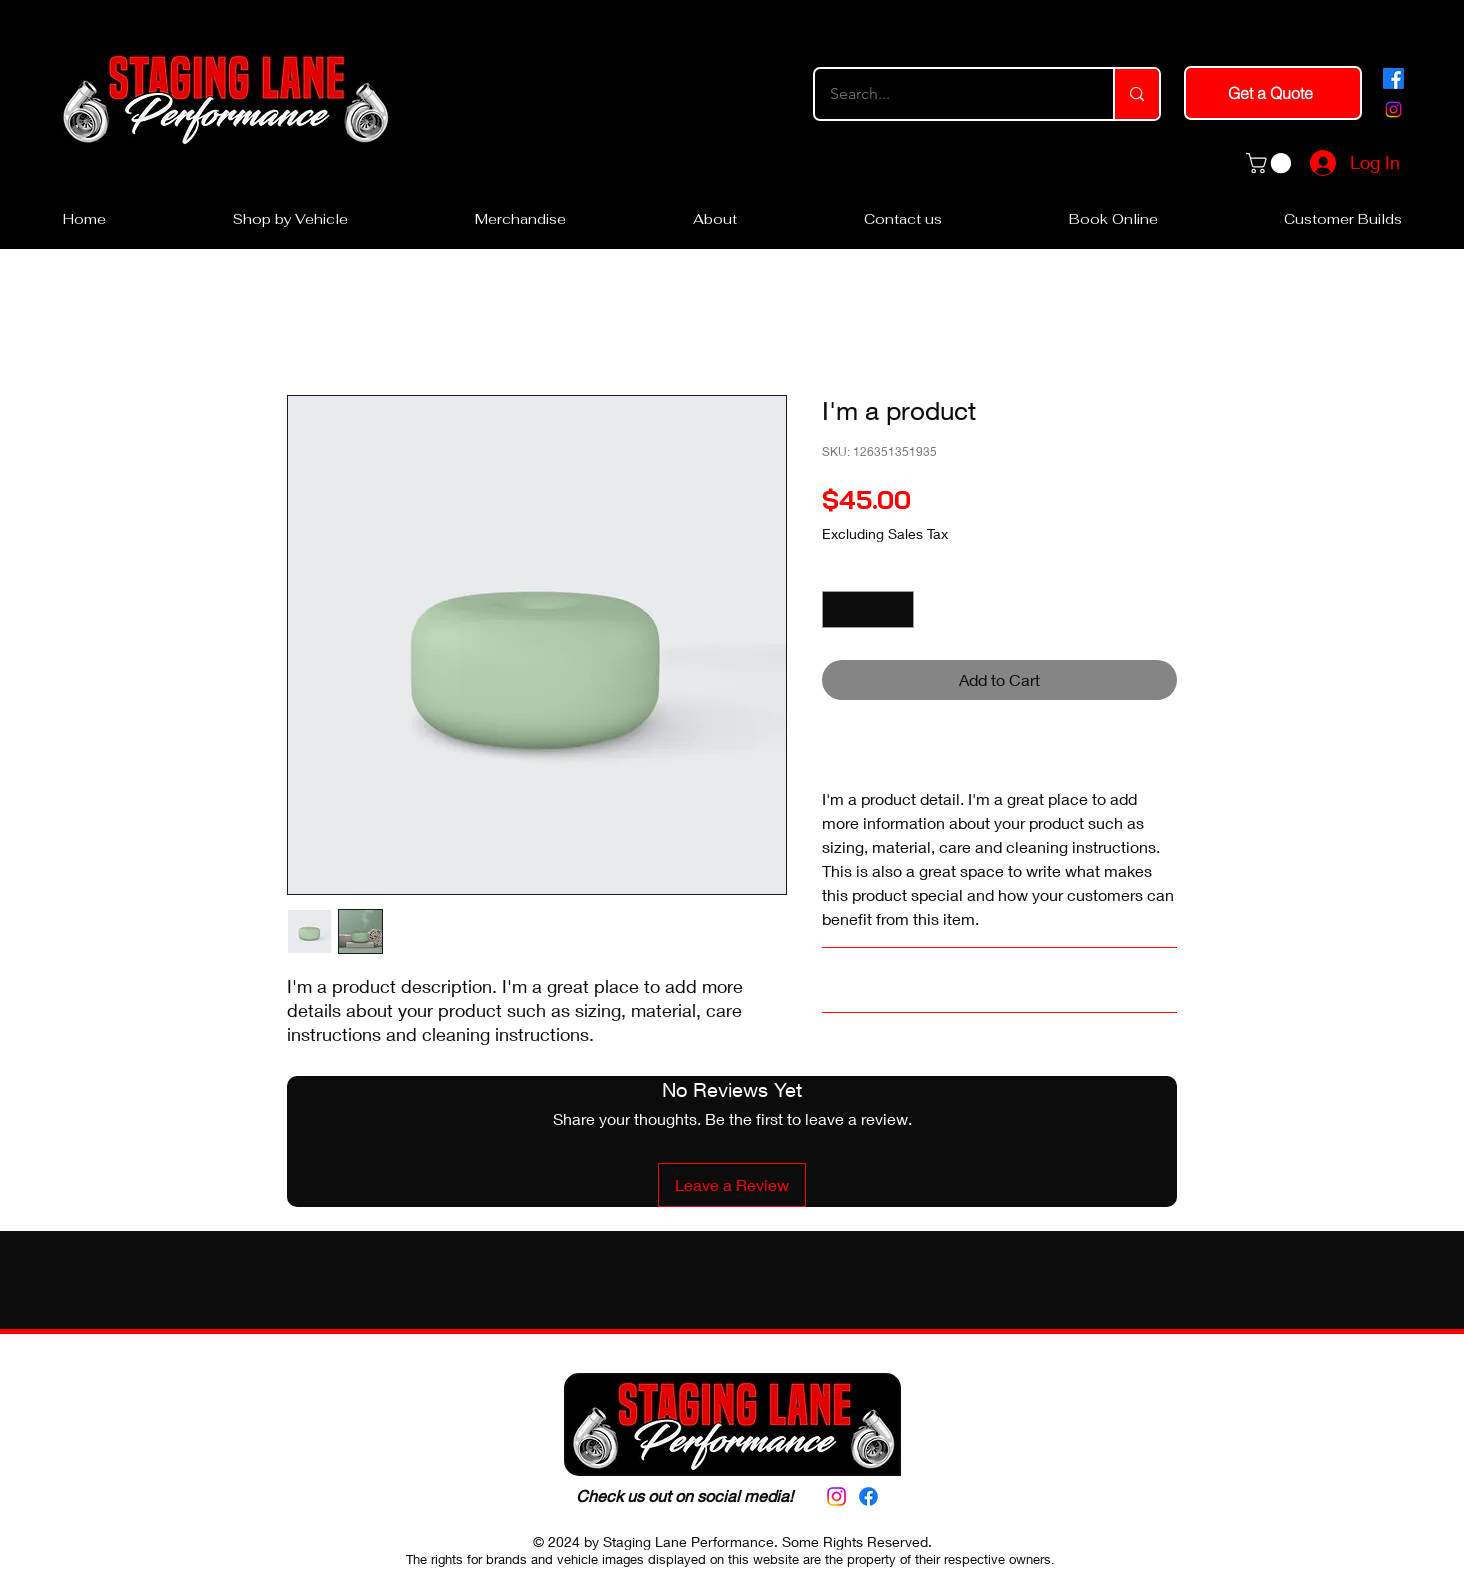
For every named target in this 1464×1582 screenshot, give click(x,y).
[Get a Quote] (1273, 93)
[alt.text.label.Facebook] (1393, 78)
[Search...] (950, 94)
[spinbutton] (868, 609)
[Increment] (898, 609)
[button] (1271, 163)
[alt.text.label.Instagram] (1393, 109)
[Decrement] (837, 609)
